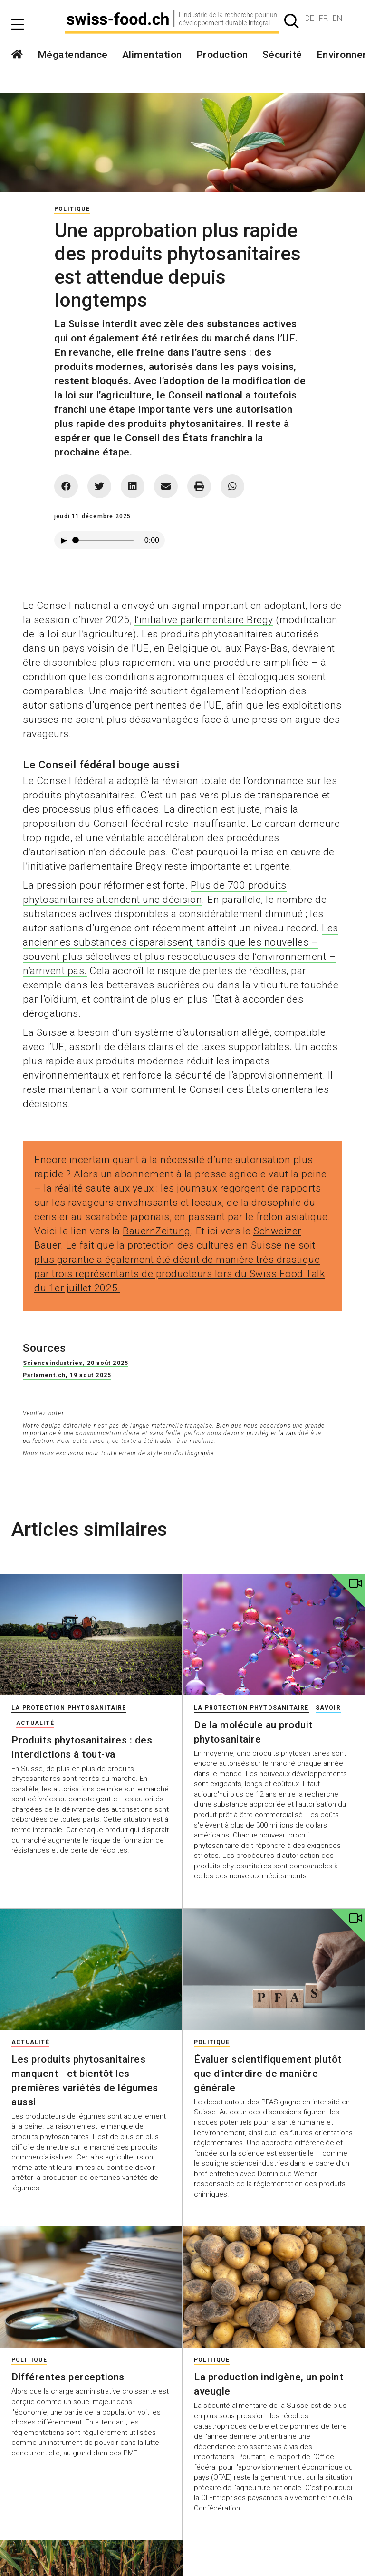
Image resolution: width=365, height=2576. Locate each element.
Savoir (328, 1708)
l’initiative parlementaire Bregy (203, 619)
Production (222, 54)
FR (323, 18)
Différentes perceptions (68, 2377)
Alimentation (152, 54)
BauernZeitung (157, 1231)
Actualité (35, 1723)
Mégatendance (73, 54)
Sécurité (282, 54)
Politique (72, 209)
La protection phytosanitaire (68, 1708)
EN (337, 18)
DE (309, 18)
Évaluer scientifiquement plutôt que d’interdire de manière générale (268, 2073)
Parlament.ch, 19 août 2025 (67, 1375)
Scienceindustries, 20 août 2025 (75, 1363)
